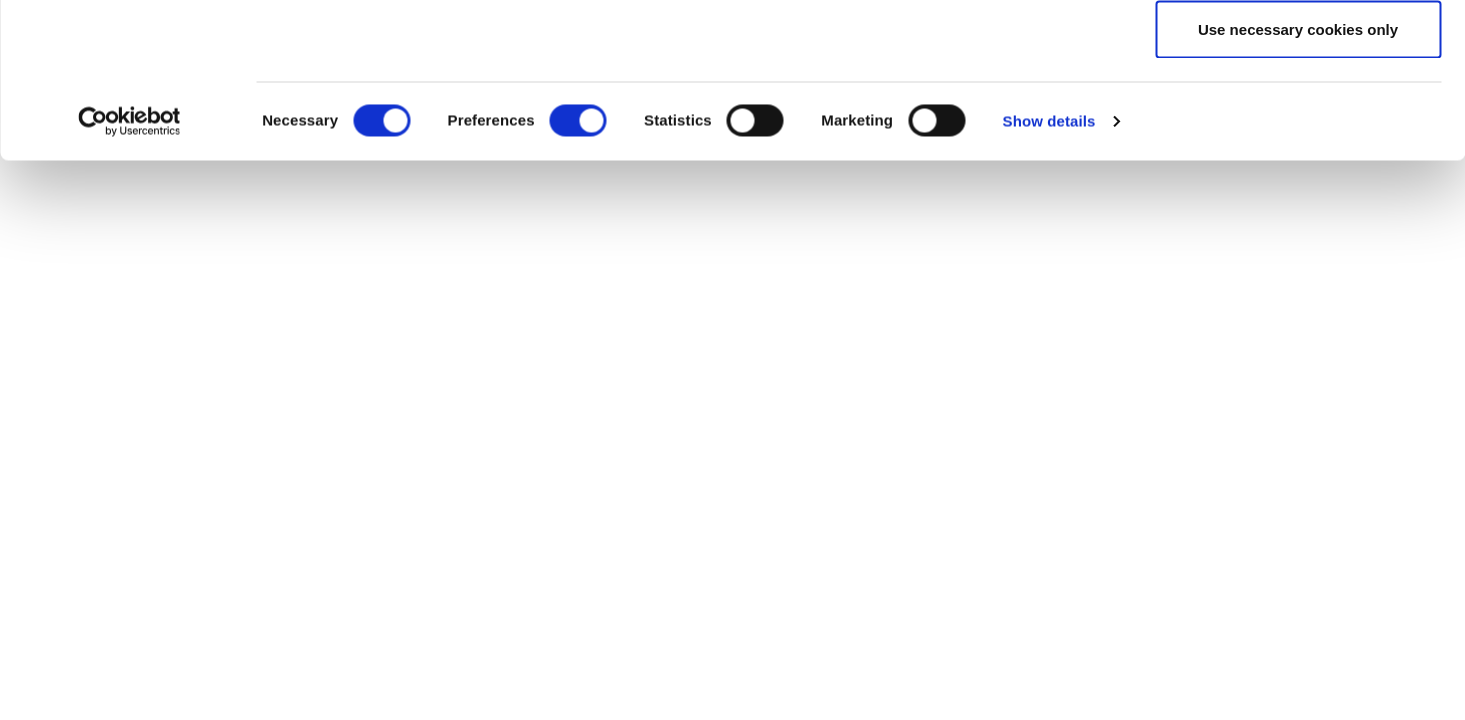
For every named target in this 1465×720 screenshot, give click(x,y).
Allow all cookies (1298, 52)
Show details (1049, 275)
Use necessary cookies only (1298, 183)
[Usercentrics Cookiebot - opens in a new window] (129, 276)
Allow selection (1297, 118)
